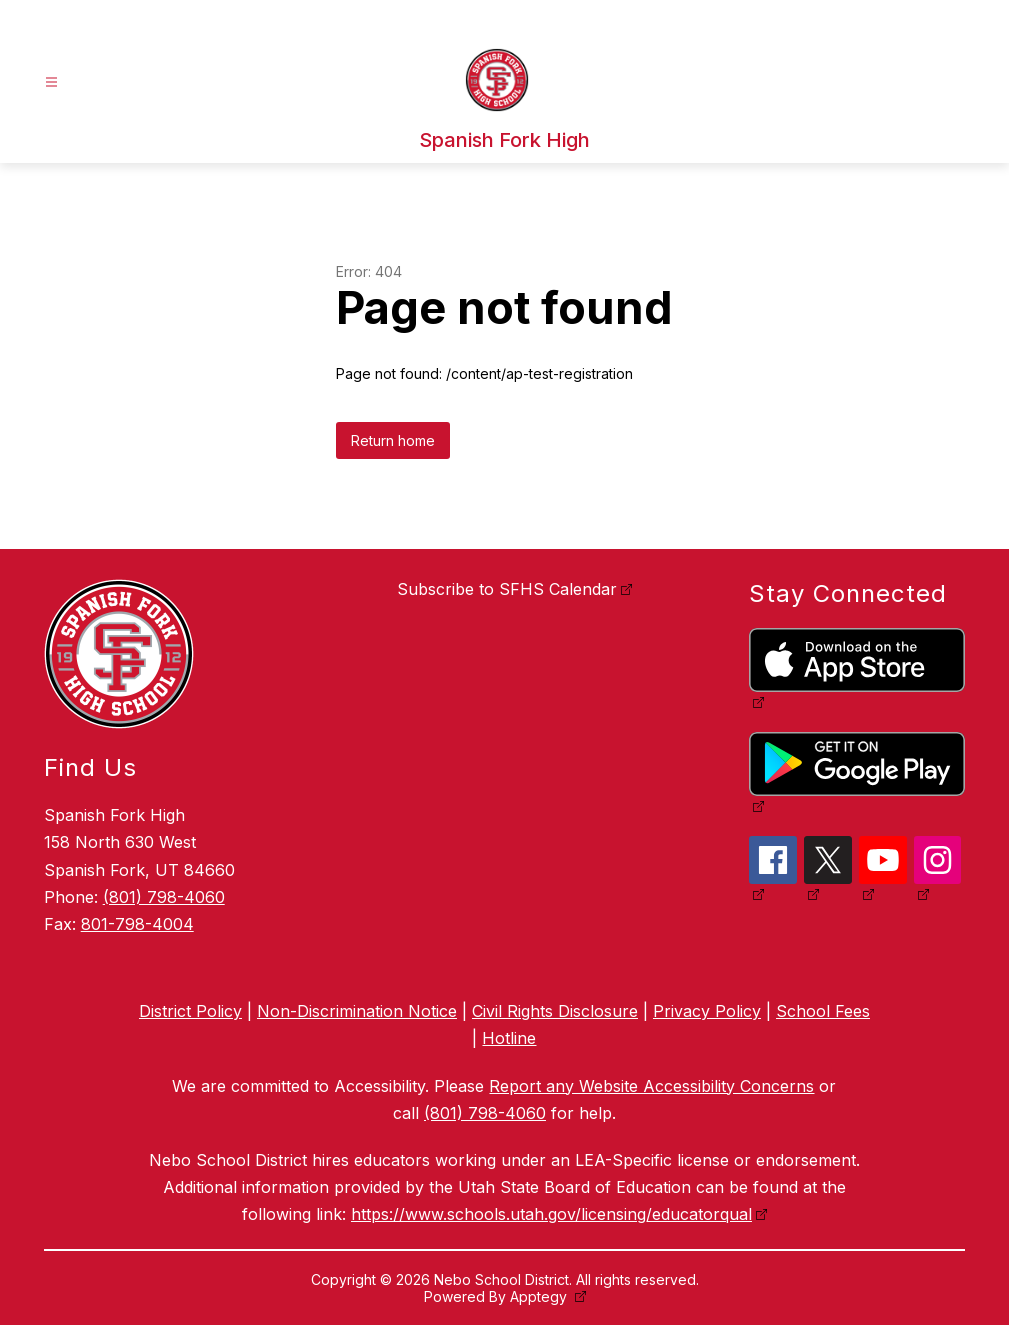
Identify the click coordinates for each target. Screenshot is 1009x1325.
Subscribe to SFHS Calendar (507, 589)
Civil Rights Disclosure (555, 1011)
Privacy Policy (707, 1011)
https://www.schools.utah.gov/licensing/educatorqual (551, 1214)
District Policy (190, 1011)
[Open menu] (51, 82)
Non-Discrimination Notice (357, 1011)
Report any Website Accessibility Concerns (651, 1086)
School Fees (823, 1011)
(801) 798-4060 (164, 897)
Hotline (509, 1038)
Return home (393, 440)
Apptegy (540, 1296)
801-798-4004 (137, 924)
